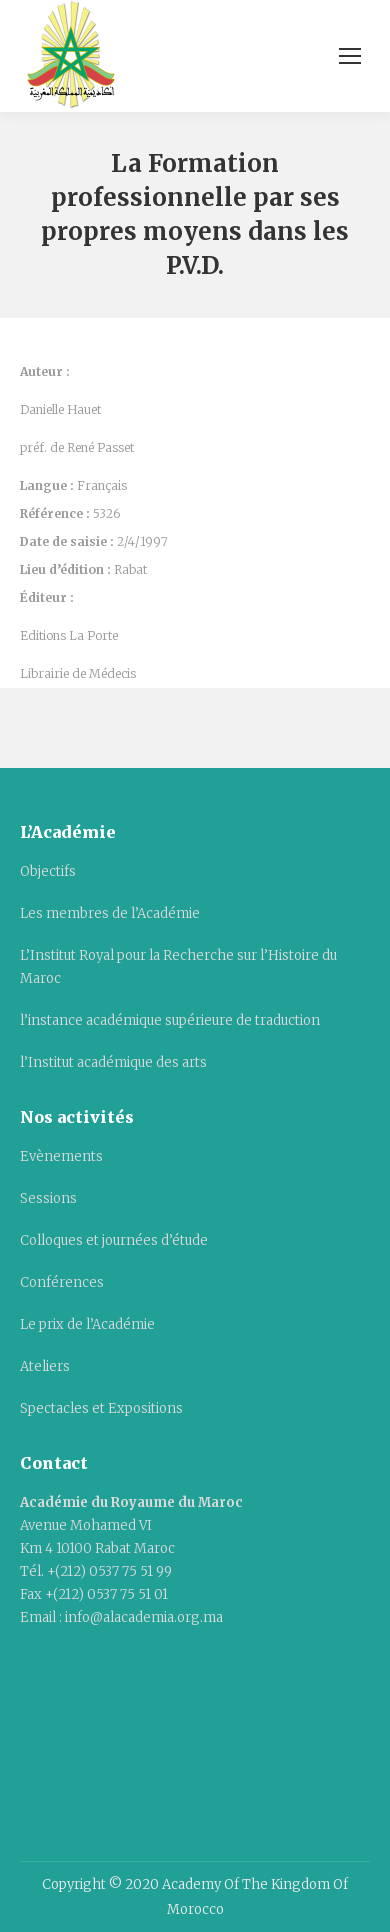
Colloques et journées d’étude (114, 1240)
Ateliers (45, 1366)
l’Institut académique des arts (113, 1062)
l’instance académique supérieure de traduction (170, 1020)
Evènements (61, 1156)
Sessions (48, 1198)
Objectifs (48, 871)
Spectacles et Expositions (101, 1408)
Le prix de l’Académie (87, 1324)
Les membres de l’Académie (110, 913)
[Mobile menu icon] (350, 56)
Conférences (62, 1282)
